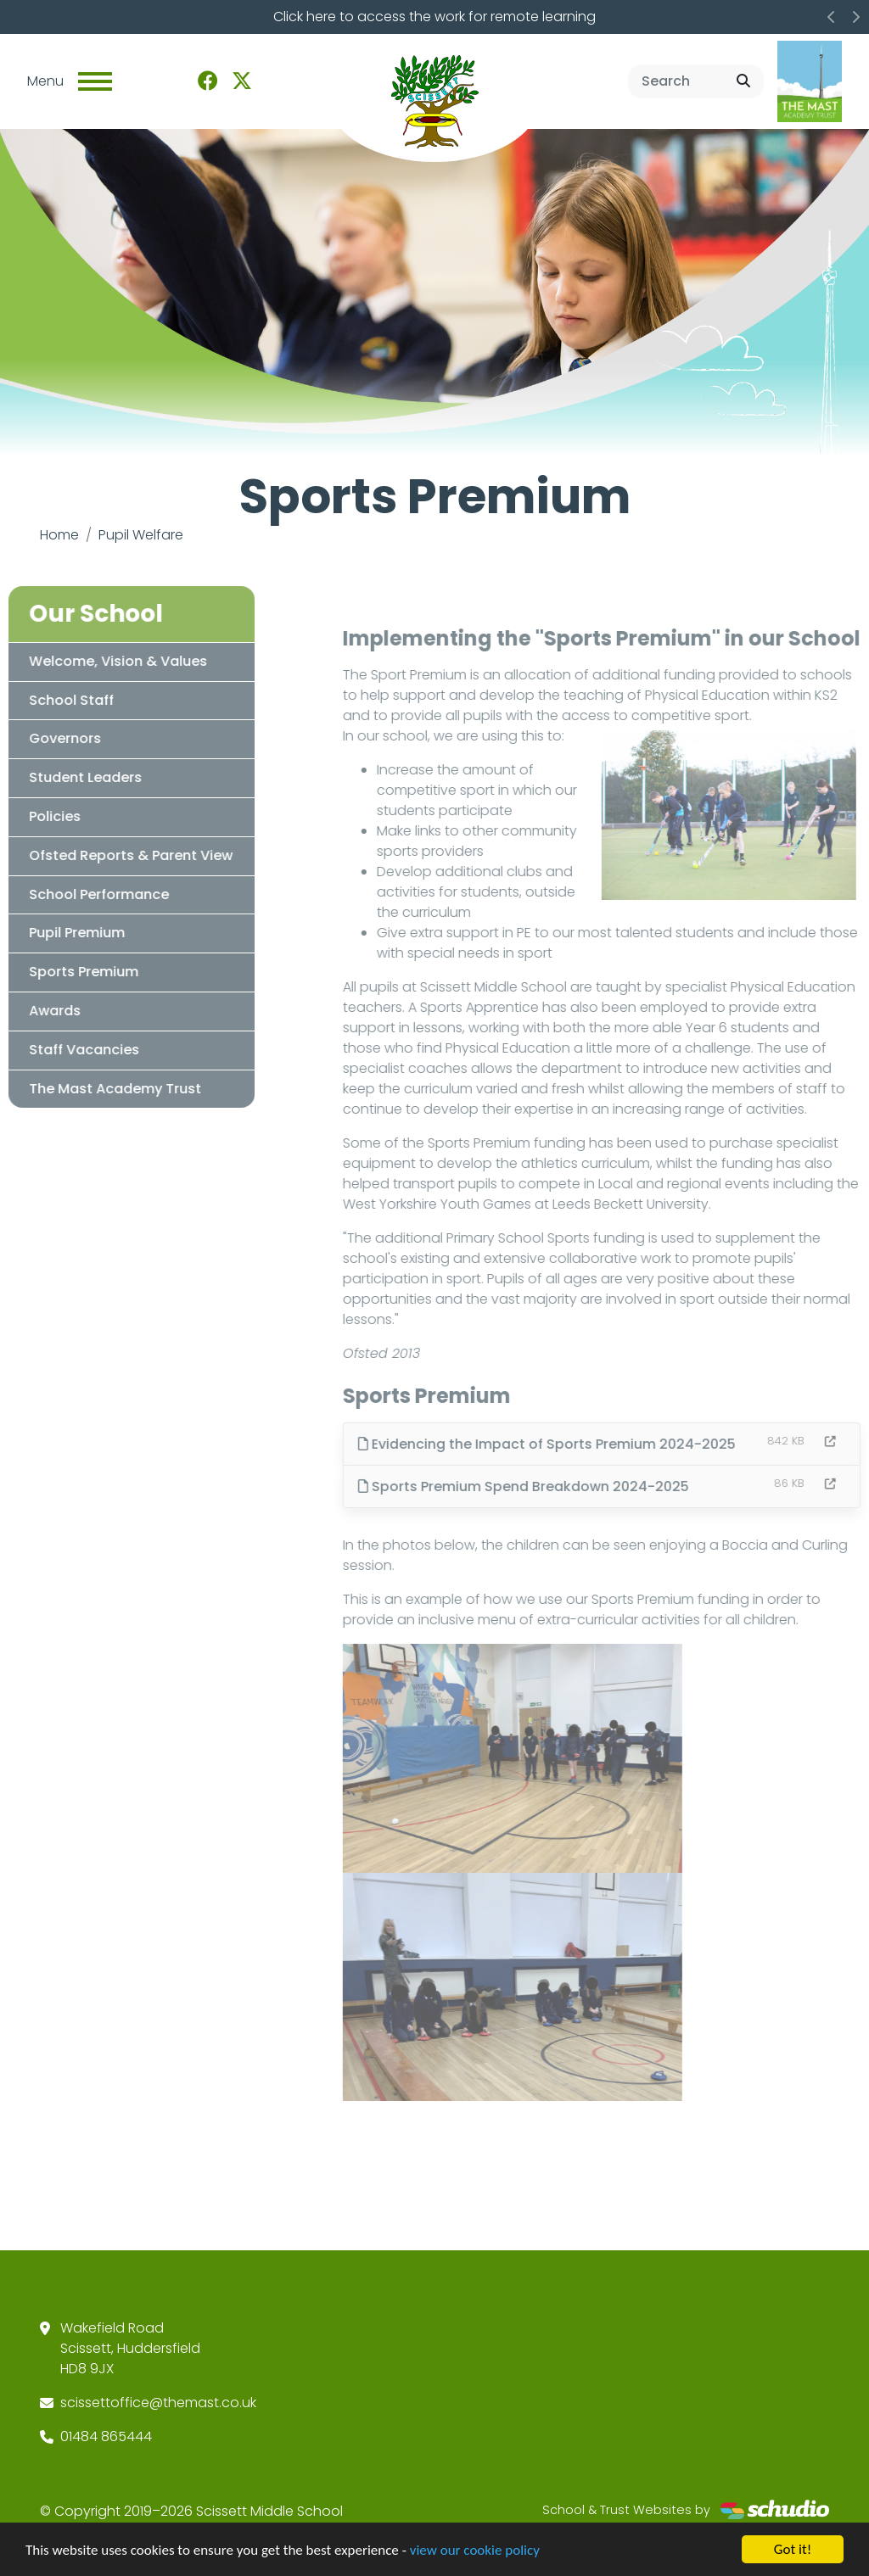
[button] (831, 17)
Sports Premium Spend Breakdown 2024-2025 (555, 1486)
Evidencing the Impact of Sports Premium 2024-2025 (578, 1444)
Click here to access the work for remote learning (434, 16)
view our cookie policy (475, 2552)
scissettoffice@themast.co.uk (158, 2402)
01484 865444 (106, 2436)
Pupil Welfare (140, 535)
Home (59, 535)
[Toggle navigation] (95, 81)
